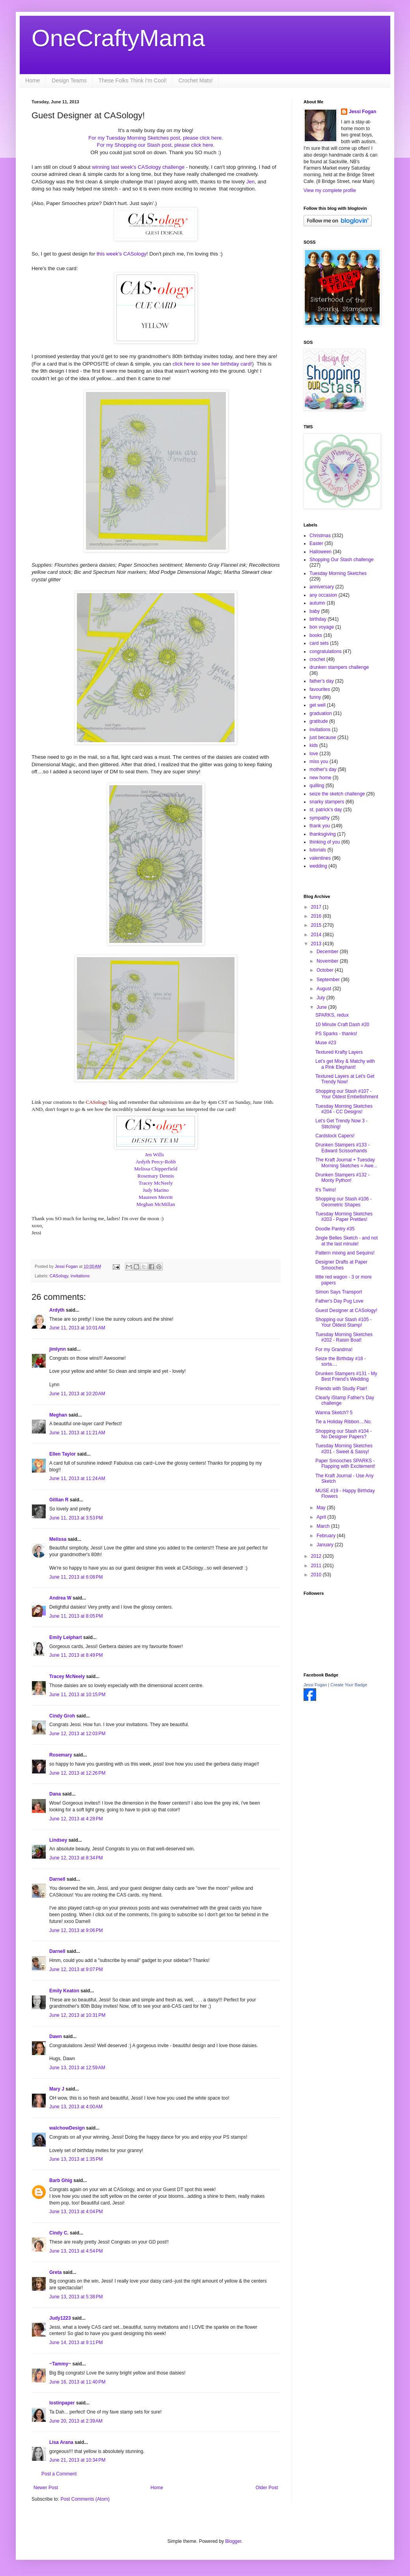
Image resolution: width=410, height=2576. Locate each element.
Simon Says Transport (338, 1292)
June (322, 1007)
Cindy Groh (62, 1716)
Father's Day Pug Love (339, 1301)
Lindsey (58, 1840)
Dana (55, 1794)
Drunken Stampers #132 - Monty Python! (342, 1177)
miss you (318, 761)
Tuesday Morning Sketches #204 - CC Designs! (344, 1108)
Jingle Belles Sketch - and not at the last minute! (346, 1240)
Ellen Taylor (62, 1454)
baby (314, 611)
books (315, 635)
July (321, 998)
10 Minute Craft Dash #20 (342, 1024)
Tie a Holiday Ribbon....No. (343, 1421)
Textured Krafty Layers (339, 1052)
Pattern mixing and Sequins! (345, 1253)
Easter (316, 543)
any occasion (323, 595)
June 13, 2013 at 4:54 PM (76, 2251)
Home (32, 80)
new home (320, 777)
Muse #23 (325, 1042)
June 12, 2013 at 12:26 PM (77, 1773)
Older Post (266, 2487)
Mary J (56, 2089)
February (327, 1535)
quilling (316, 785)
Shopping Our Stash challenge (341, 559)
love (313, 753)
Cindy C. (59, 2233)
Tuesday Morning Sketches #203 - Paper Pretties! (344, 1216)
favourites (319, 689)
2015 (317, 925)
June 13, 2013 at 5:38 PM (76, 2297)
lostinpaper (62, 2403)
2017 (317, 907)
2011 (317, 1565)
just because (322, 737)
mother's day (322, 769)
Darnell (57, 1879)
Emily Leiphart (65, 1637)
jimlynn (57, 1349)
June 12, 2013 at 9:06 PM (76, 1930)
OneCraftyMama (118, 38)
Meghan (58, 1415)
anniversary (321, 587)
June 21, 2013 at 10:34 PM (77, 2460)
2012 (317, 1556)
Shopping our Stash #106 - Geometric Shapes (343, 1201)
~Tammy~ (60, 2364)
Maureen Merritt (156, 1197)
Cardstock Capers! (334, 1136)
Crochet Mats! (196, 80)
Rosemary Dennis (156, 1176)
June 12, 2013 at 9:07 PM (76, 1969)
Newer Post (46, 2487)
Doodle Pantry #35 (334, 1229)
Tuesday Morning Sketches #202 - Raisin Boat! (344, 1337)
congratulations (325, 651)
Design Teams (69, 80)
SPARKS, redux (331, 1015)
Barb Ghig (60, 2180)
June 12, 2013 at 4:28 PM (76, 1819)
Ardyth (57, 1310)
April (322, 1517)
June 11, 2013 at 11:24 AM (77, 1478)
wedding (318, 866)
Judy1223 (60, 2318)
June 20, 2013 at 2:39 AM (75, 2421)
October (326, 970)
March (324, 1526)
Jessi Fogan (362, 111)
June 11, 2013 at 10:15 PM (77, 1694)
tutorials (317, 850)
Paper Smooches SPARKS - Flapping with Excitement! (345, 1463)
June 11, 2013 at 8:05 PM (76, 1616)
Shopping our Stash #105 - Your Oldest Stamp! (343, 1322)
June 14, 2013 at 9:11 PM (76, 2342)
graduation (320, 713)
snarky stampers (326, 802)
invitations (80, 1275)
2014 (317, 934)
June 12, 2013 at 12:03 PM (77, 1733)
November (328, 961)
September (329, 979)
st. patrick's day (325, 809)
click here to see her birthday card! (212, 364)
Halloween (320, 551)
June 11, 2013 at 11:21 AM (77, 1432)
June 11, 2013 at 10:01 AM (77, 1328)
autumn (317, 603)
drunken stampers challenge (339, 667)
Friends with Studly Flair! (341, 1388)
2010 (317, 1574)
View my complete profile (330, 190)
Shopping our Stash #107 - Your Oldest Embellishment (346, 1093)
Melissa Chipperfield (155, 1169)
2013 (317, 943)
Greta (55, 2272)
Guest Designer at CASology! (346, 1310)
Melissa (57, 1539)
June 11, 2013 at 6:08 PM (76, 1577)
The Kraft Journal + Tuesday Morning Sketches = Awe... (346, 1162)
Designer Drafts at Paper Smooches (341, 1264)
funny (315, 697)
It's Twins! (325, 1190)
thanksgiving (322, 834)
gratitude (318, 721)
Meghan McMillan (155, 1204)
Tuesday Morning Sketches (338, 573)
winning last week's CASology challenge (139, 167)
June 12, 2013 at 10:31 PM (77, 2015)
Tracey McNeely (155, 1183)
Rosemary (60, 1755)
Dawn (55, 2036)
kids (313, 745)
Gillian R (59, 1500)
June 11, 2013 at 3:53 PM (76, 1518)
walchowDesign (67, 2128)
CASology (97, 1102)
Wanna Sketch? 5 (333, 1412)
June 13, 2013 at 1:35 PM (76, 2159)
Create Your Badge (348, 1684)
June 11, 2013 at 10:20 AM (77, 1393)
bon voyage (321, 627)
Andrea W (60, 1598)
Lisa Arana (61, 2442)
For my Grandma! (333, 1349)
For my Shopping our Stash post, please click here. (155, 145)
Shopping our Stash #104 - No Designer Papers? (343, 1433)
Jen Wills (154, 1154)
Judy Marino (156, 1190)
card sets (319, 643)
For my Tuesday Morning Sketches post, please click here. (155, 138)
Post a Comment (58, 2474)
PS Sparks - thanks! (336, 1033)
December (328, 951)
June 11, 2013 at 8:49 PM (76, 1655)
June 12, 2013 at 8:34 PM (76, 1858)
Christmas (320, 535)
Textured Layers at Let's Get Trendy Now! (345, 1079)
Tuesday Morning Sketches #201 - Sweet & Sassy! (344, 1448)
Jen (250, 182)
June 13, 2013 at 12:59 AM (77, 2067)
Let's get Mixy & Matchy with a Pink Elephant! (345, 1064)
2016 (317, 916)
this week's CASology (120, 254)
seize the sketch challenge (337, 794)
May (322, 1507)
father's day (321, 681)
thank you (319, 826)
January (326, 1544)
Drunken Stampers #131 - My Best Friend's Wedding (346, 1376)
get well (317, 705)
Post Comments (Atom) (85, 2499)
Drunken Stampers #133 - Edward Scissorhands (342, 1147)
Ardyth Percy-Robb (156, 1162)
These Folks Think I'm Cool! (133, 80)
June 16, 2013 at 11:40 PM (77, 2382)
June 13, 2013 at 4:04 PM (76, 2211)
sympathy (319, 818)
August (325, 988)
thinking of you (324, 842)
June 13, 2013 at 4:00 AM (75, 2106)
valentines (320, 858)
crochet (317, 659)
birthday (317, 619)
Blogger (233, 2541)
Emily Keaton (64, 1991)
